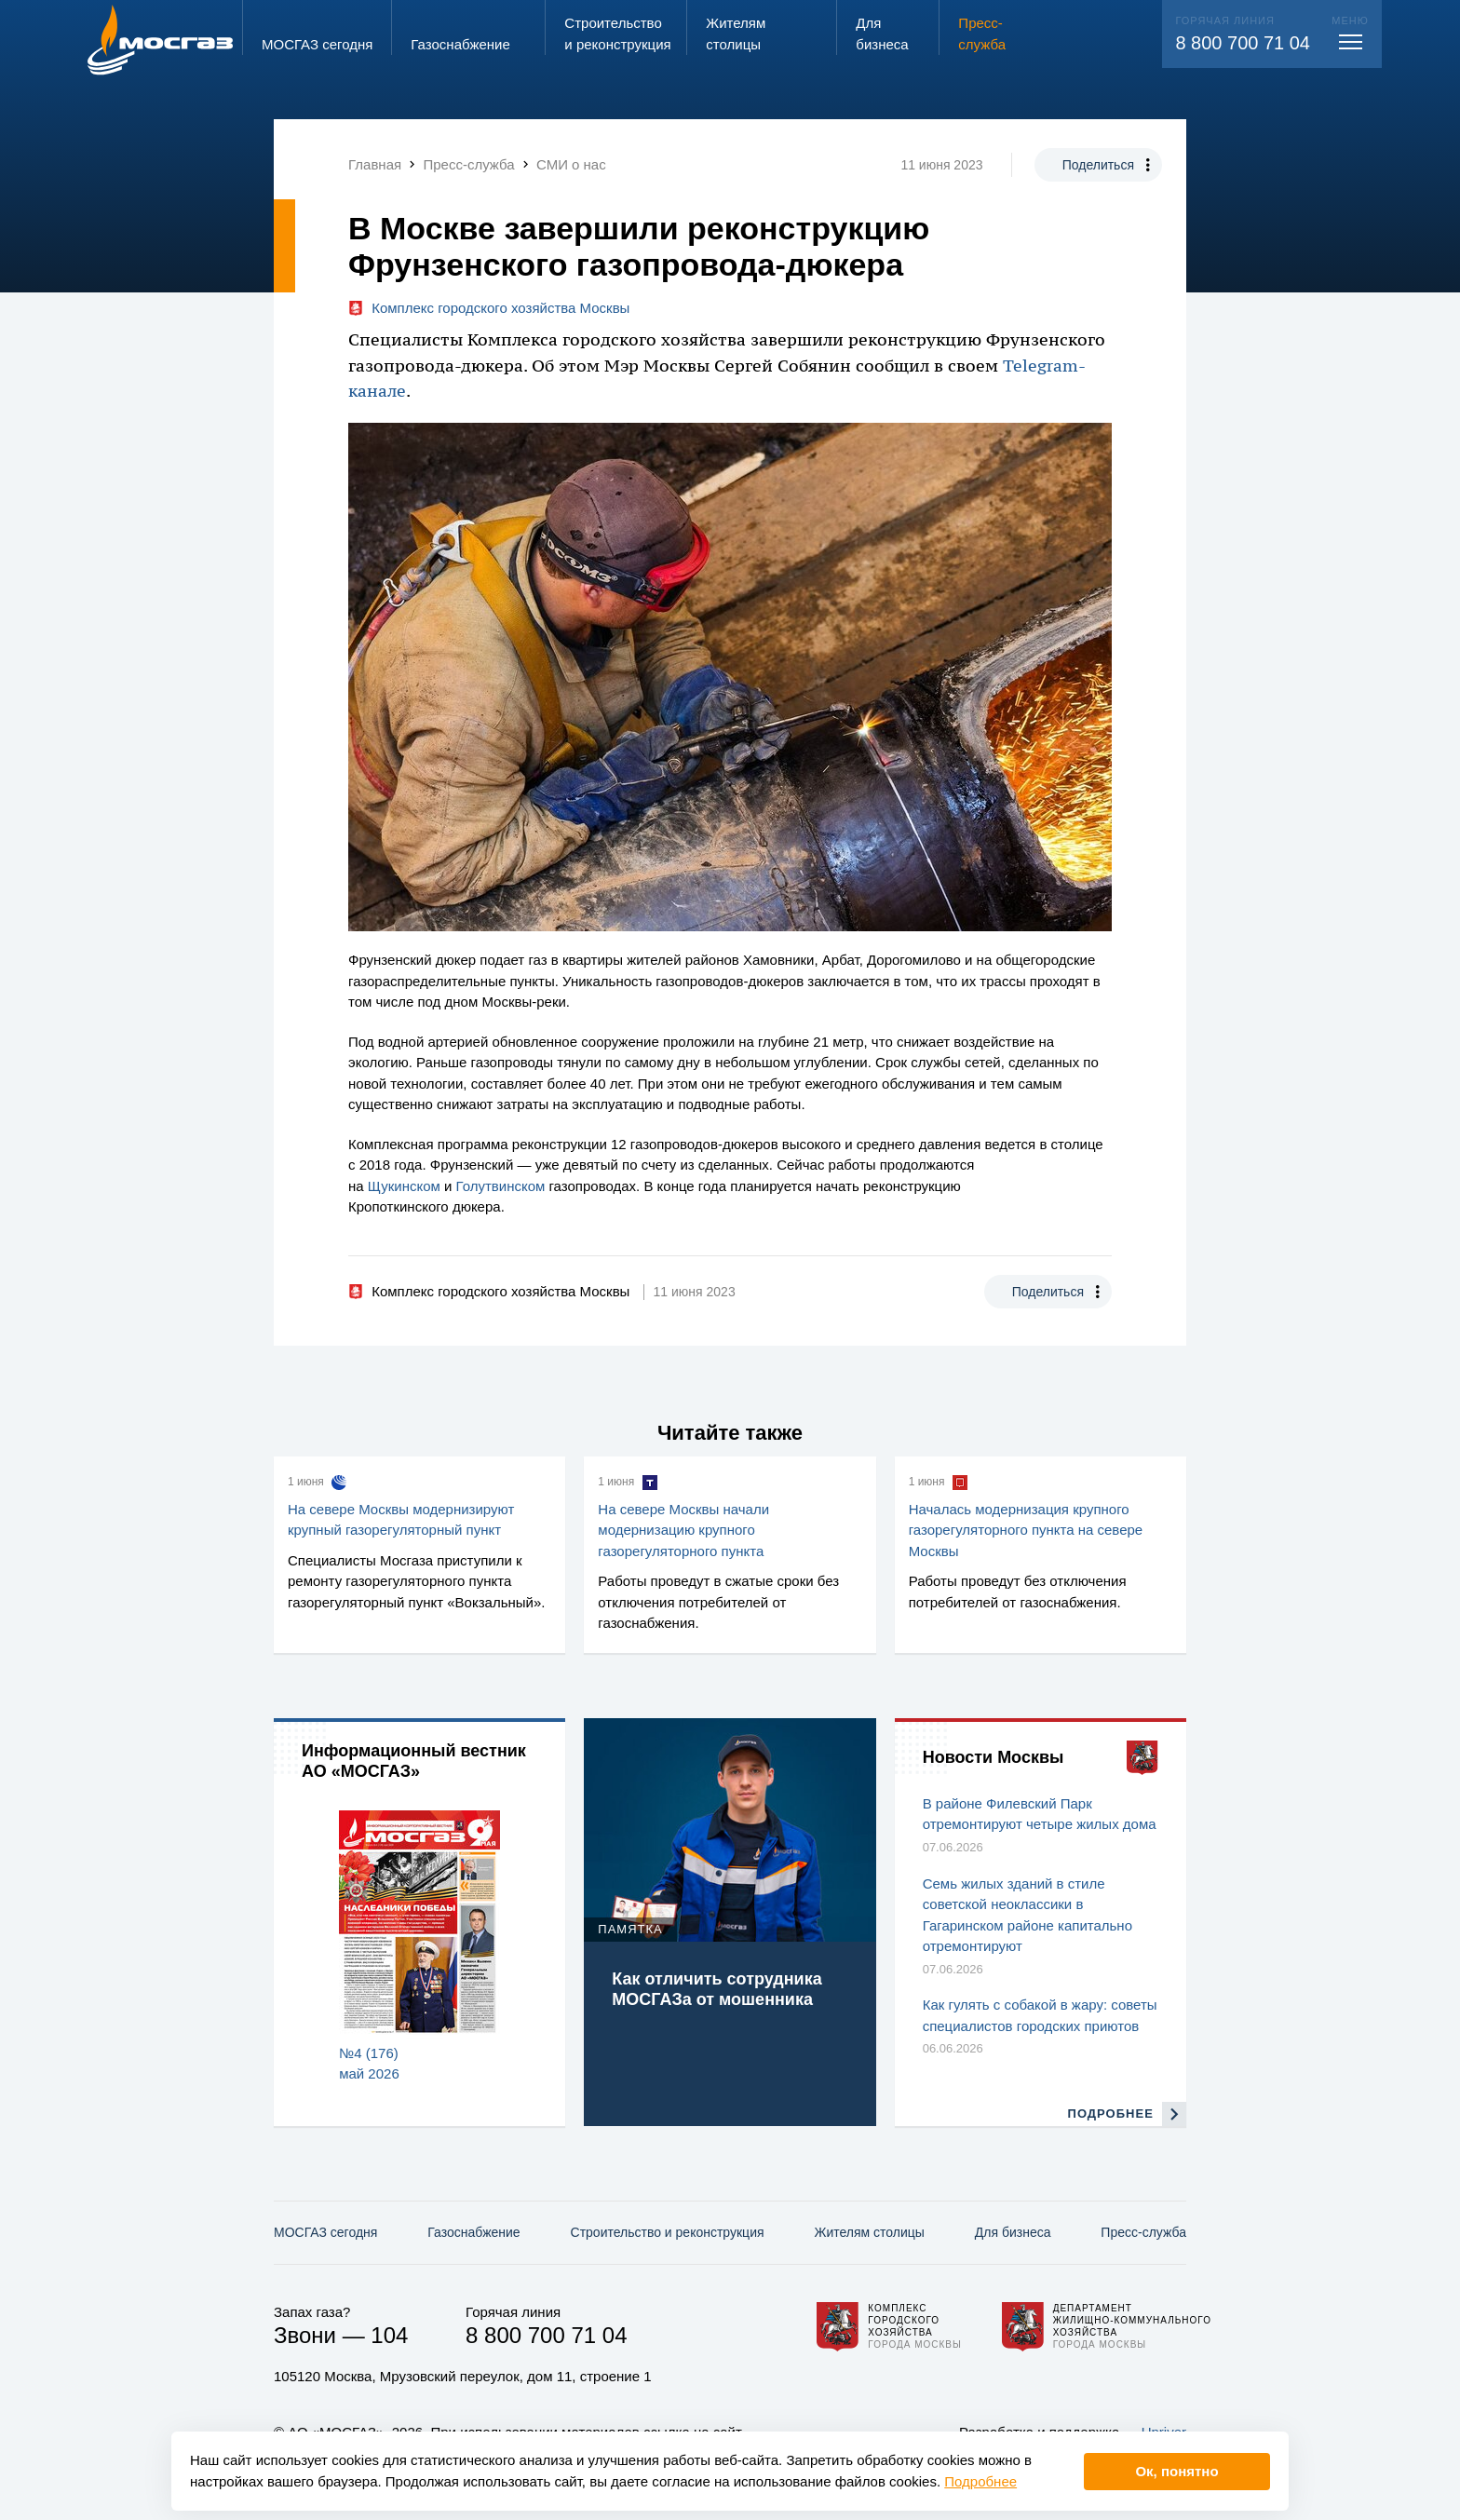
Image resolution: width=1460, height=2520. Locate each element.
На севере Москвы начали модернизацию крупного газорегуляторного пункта (683, 1530)
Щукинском (404, 1186)
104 (389, 2335)
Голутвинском (501, 1186)
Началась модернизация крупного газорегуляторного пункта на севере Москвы (1026, 1530)
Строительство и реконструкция (667, 2232)
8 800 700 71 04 (1242, 43)
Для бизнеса (1013, 2232)
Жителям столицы (869, 2232)
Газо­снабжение (473, 2232)
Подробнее (980, 2481)
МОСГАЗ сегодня (325, 2232)
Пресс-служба (1143, 2232)
